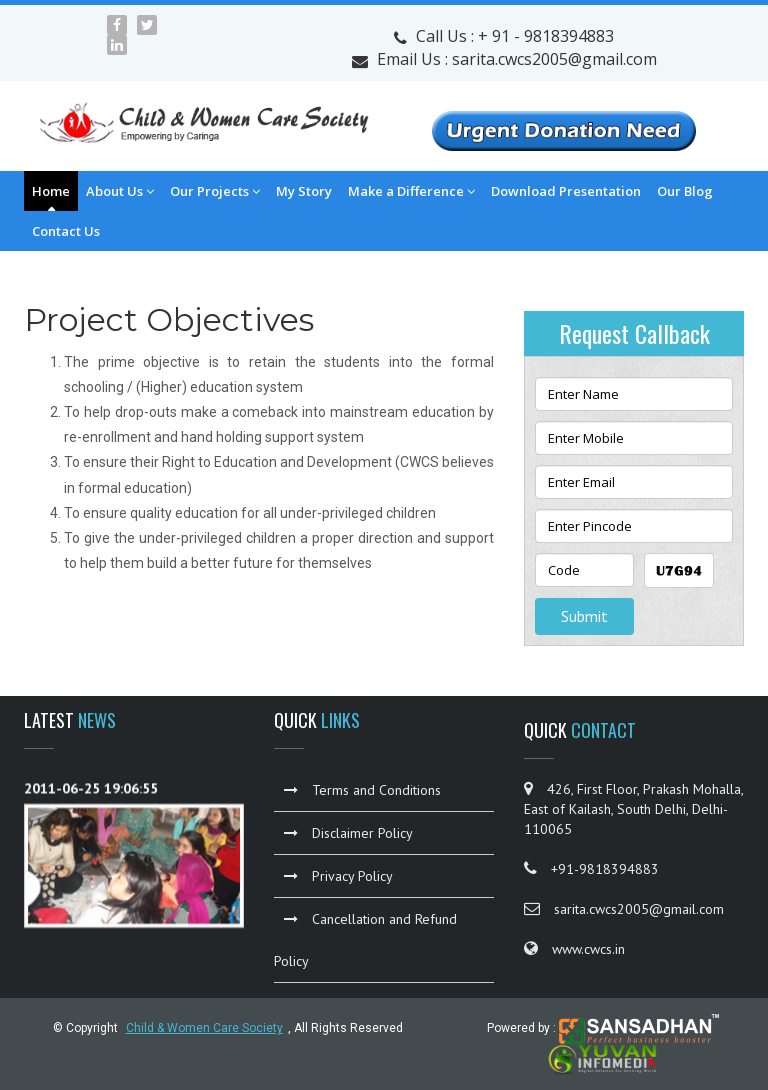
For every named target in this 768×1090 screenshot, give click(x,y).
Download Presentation (566, 191)
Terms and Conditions (362, 790)
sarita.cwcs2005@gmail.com (554, 59)
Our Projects (215, 191)
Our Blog (685, 191)
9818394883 (569, 36)
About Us (120, 191)
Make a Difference (411, 191)
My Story (304, 191)
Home (51, 191)
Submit (584, 616)
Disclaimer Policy (348, 833)
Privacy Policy (338, 876)
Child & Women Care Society (204, 1028)
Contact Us (66, 231)
